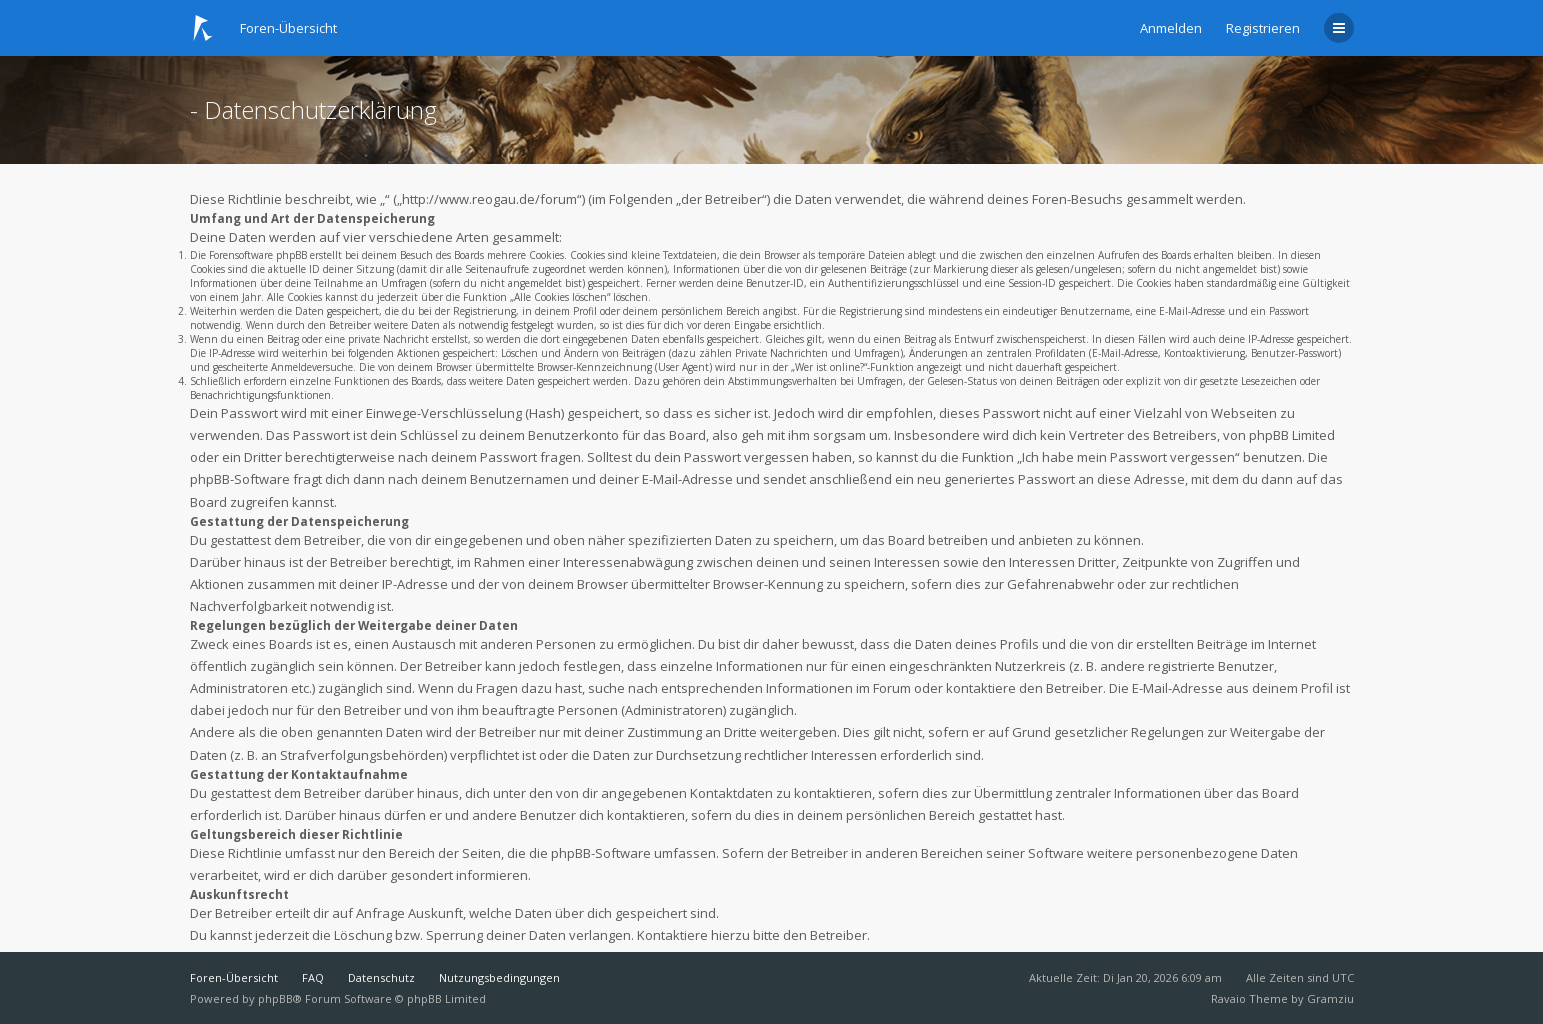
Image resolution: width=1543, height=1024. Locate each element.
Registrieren (1263, 28)
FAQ (313, 977)
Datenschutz (381, 977)
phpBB (275, 998)
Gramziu (1330, 998)
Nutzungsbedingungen (499, 977)
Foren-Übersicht (234, 977)
